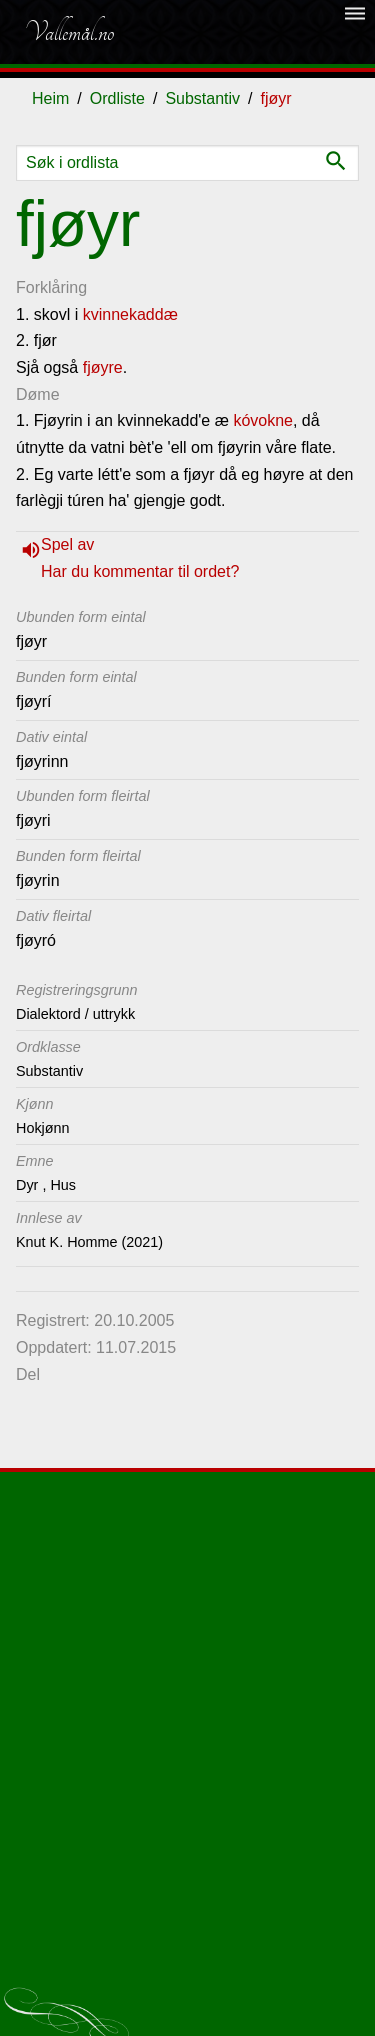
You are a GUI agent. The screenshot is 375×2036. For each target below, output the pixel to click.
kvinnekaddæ (130, 314)
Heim (50, 98)
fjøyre (103, 367)
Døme (38, 394)
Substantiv (202, 98)
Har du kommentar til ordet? (140, 571)
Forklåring (51, 287)
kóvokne (263, 420)
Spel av (67, 544)
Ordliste (117, 98)
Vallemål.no (69, 32)
